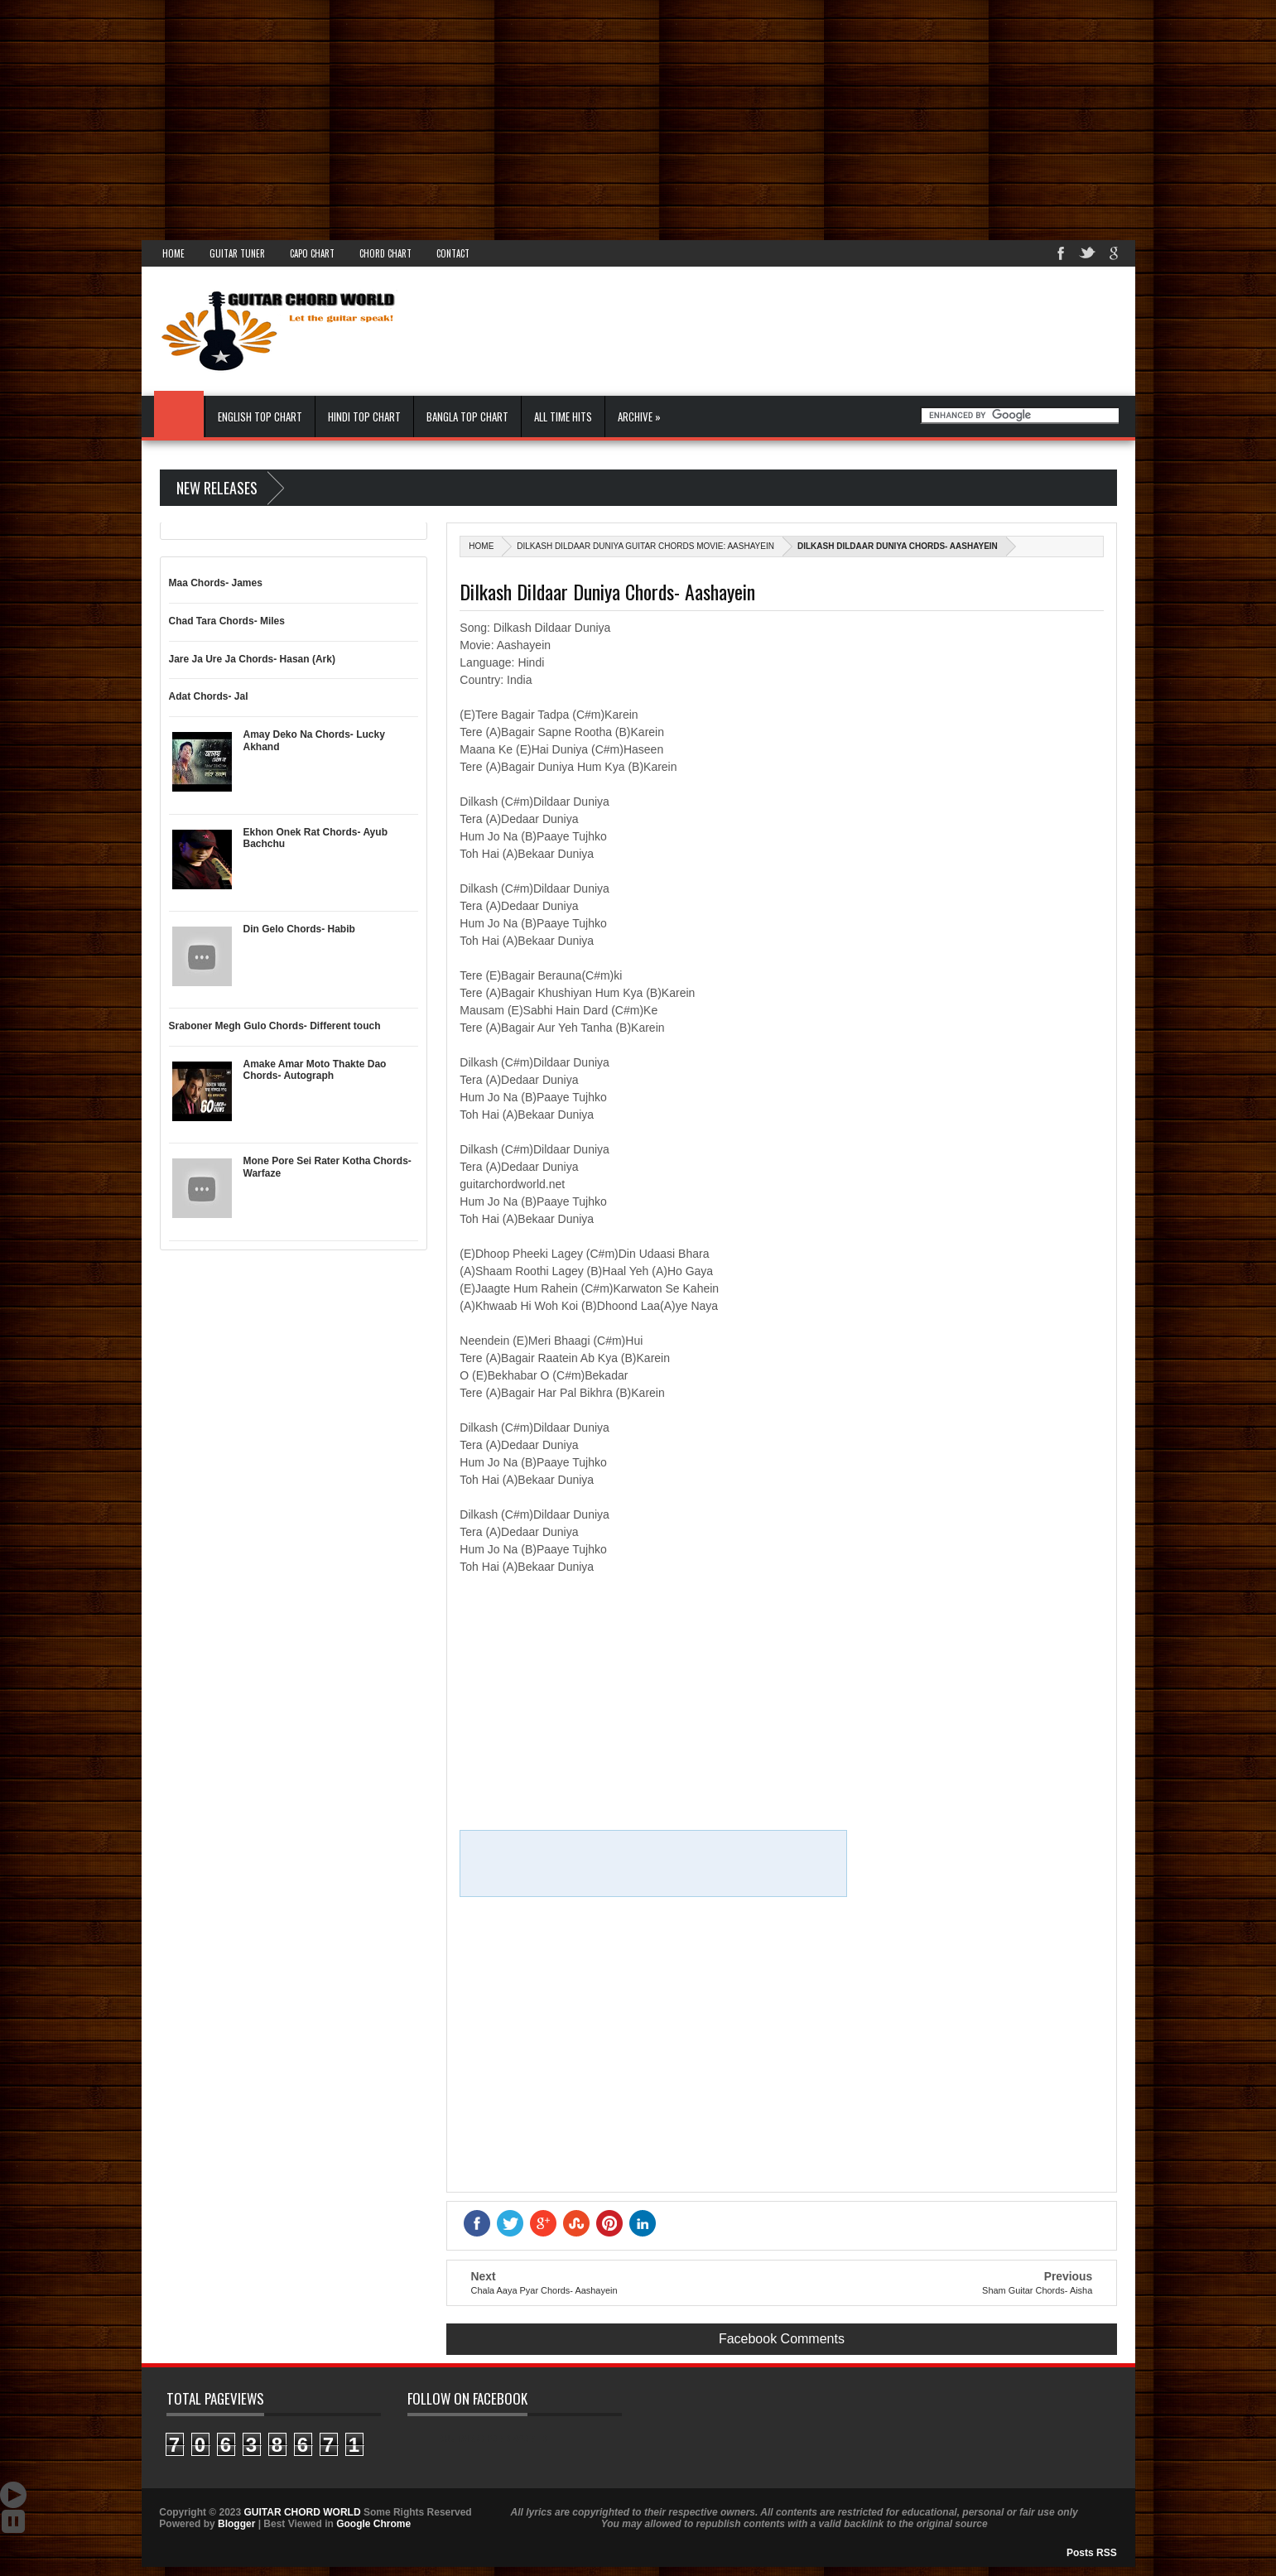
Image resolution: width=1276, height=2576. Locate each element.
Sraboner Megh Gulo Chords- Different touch (275, 1026)
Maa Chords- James (215, 583)
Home (173, 253)
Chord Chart (385, 253)
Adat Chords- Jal (208, 696)
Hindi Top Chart (364, 416)
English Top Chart (260, 416)
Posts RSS (1092, 2553)
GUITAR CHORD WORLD (494, 2439)
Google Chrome (373, 2524)
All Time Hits (563, 416)
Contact (452, 253)
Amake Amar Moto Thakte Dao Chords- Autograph (315, 1069)
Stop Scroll (13, 2521)
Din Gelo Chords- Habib (299, 929)
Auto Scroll (13, 2495)
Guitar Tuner (237, 253)
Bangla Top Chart (467, 416)
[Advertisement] (497, 116)
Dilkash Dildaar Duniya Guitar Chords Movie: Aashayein (645, 546)
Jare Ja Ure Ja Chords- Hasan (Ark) (252, 659)
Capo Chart (312, 253)
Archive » (639, 416)
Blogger (236, 2524)
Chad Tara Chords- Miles (227, 621)
